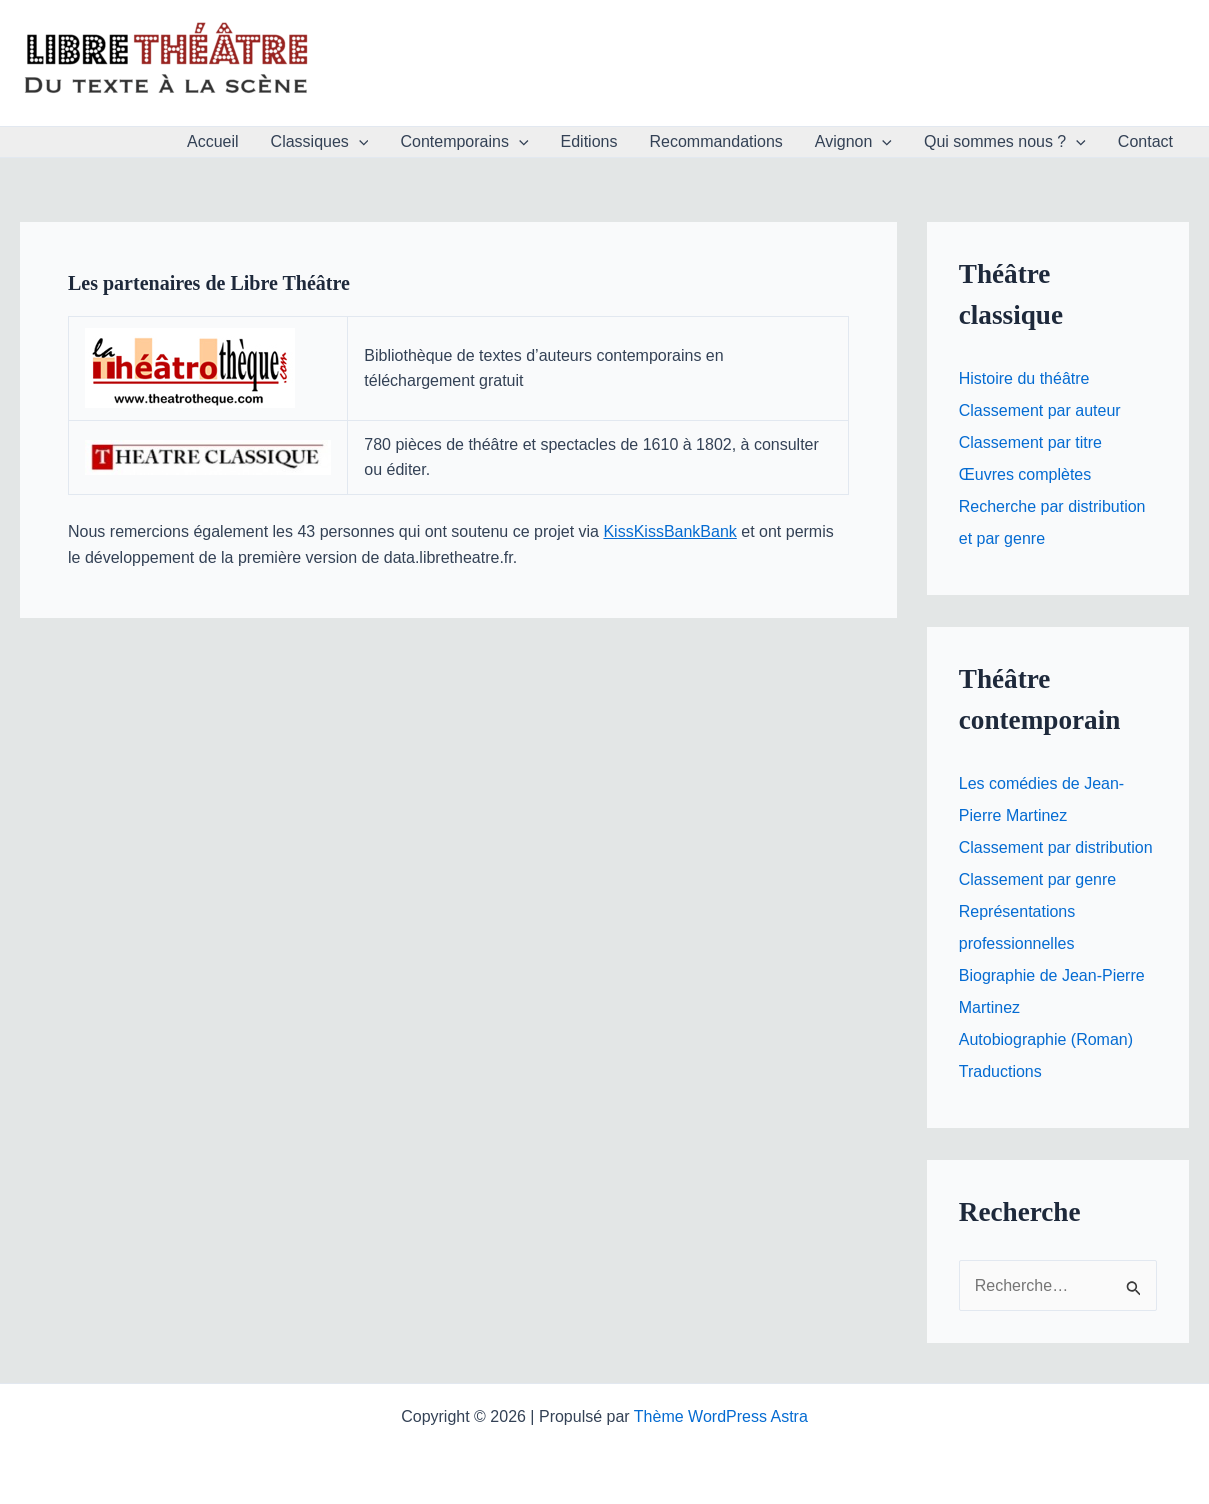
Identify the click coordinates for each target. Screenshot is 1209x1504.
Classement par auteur (1040, 410)
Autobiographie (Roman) (1046, 1039)
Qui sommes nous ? (1005, 142)
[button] (359, 142)
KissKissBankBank (669, 531)
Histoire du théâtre (1024, 378)
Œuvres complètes (1025, 474)
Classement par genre (1037, 879)
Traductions (1000, 1071)
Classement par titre (1030, 442)
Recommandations (715, 141)
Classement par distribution (1056, 847)
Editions (589, 141)
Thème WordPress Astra (721, 1416)
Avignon (853, 142)
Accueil (213, 141)
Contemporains (464, 142)
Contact (1145, 141)
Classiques (320, 142)
